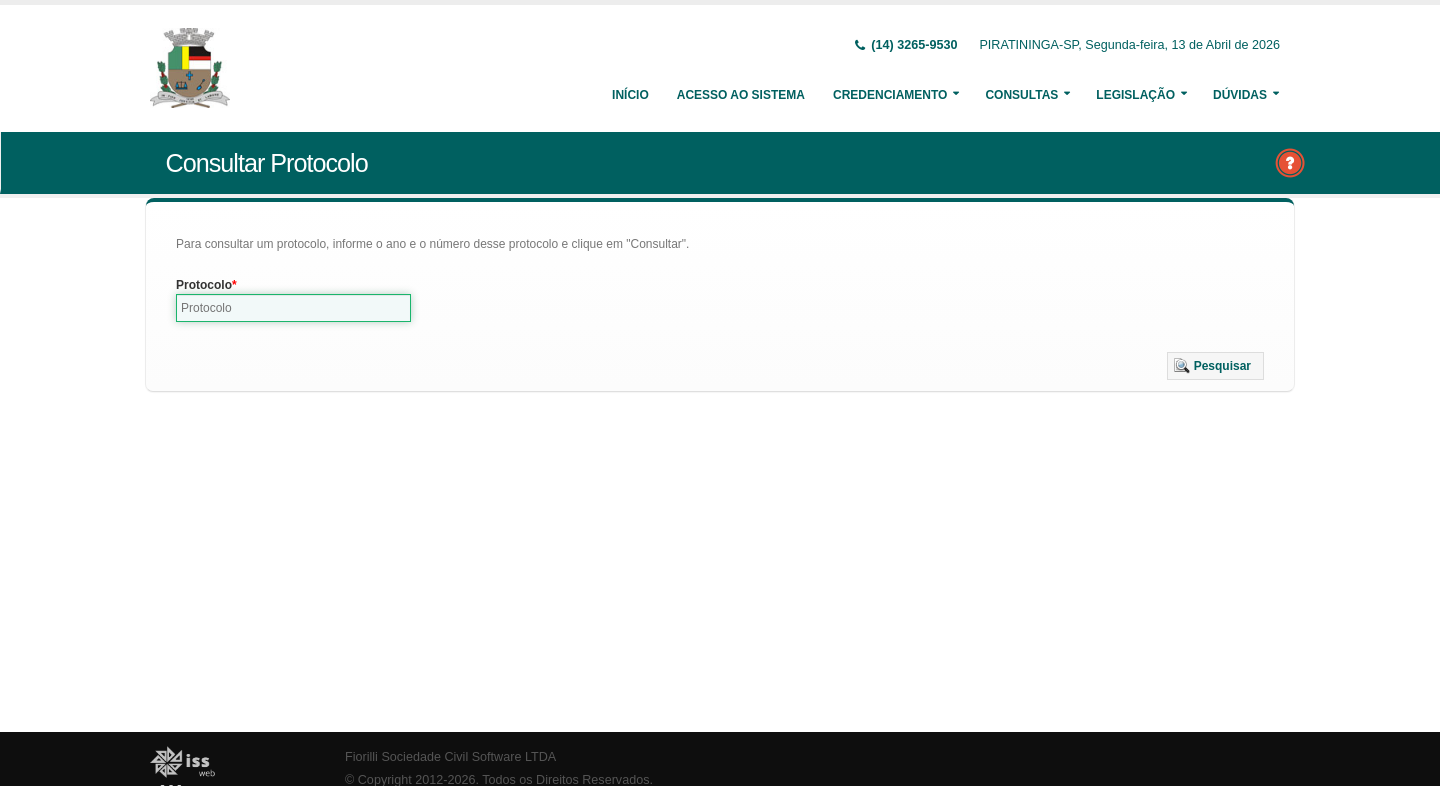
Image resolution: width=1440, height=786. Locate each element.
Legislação (1135, 95)
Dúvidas (1240, 95)
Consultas (1021, 95)
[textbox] (293, 308)
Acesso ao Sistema (741, 95)
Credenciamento (890, 95)
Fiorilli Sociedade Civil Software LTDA (450, 757)
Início (630, 95)
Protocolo (204, 285)
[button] (1215, 366)
